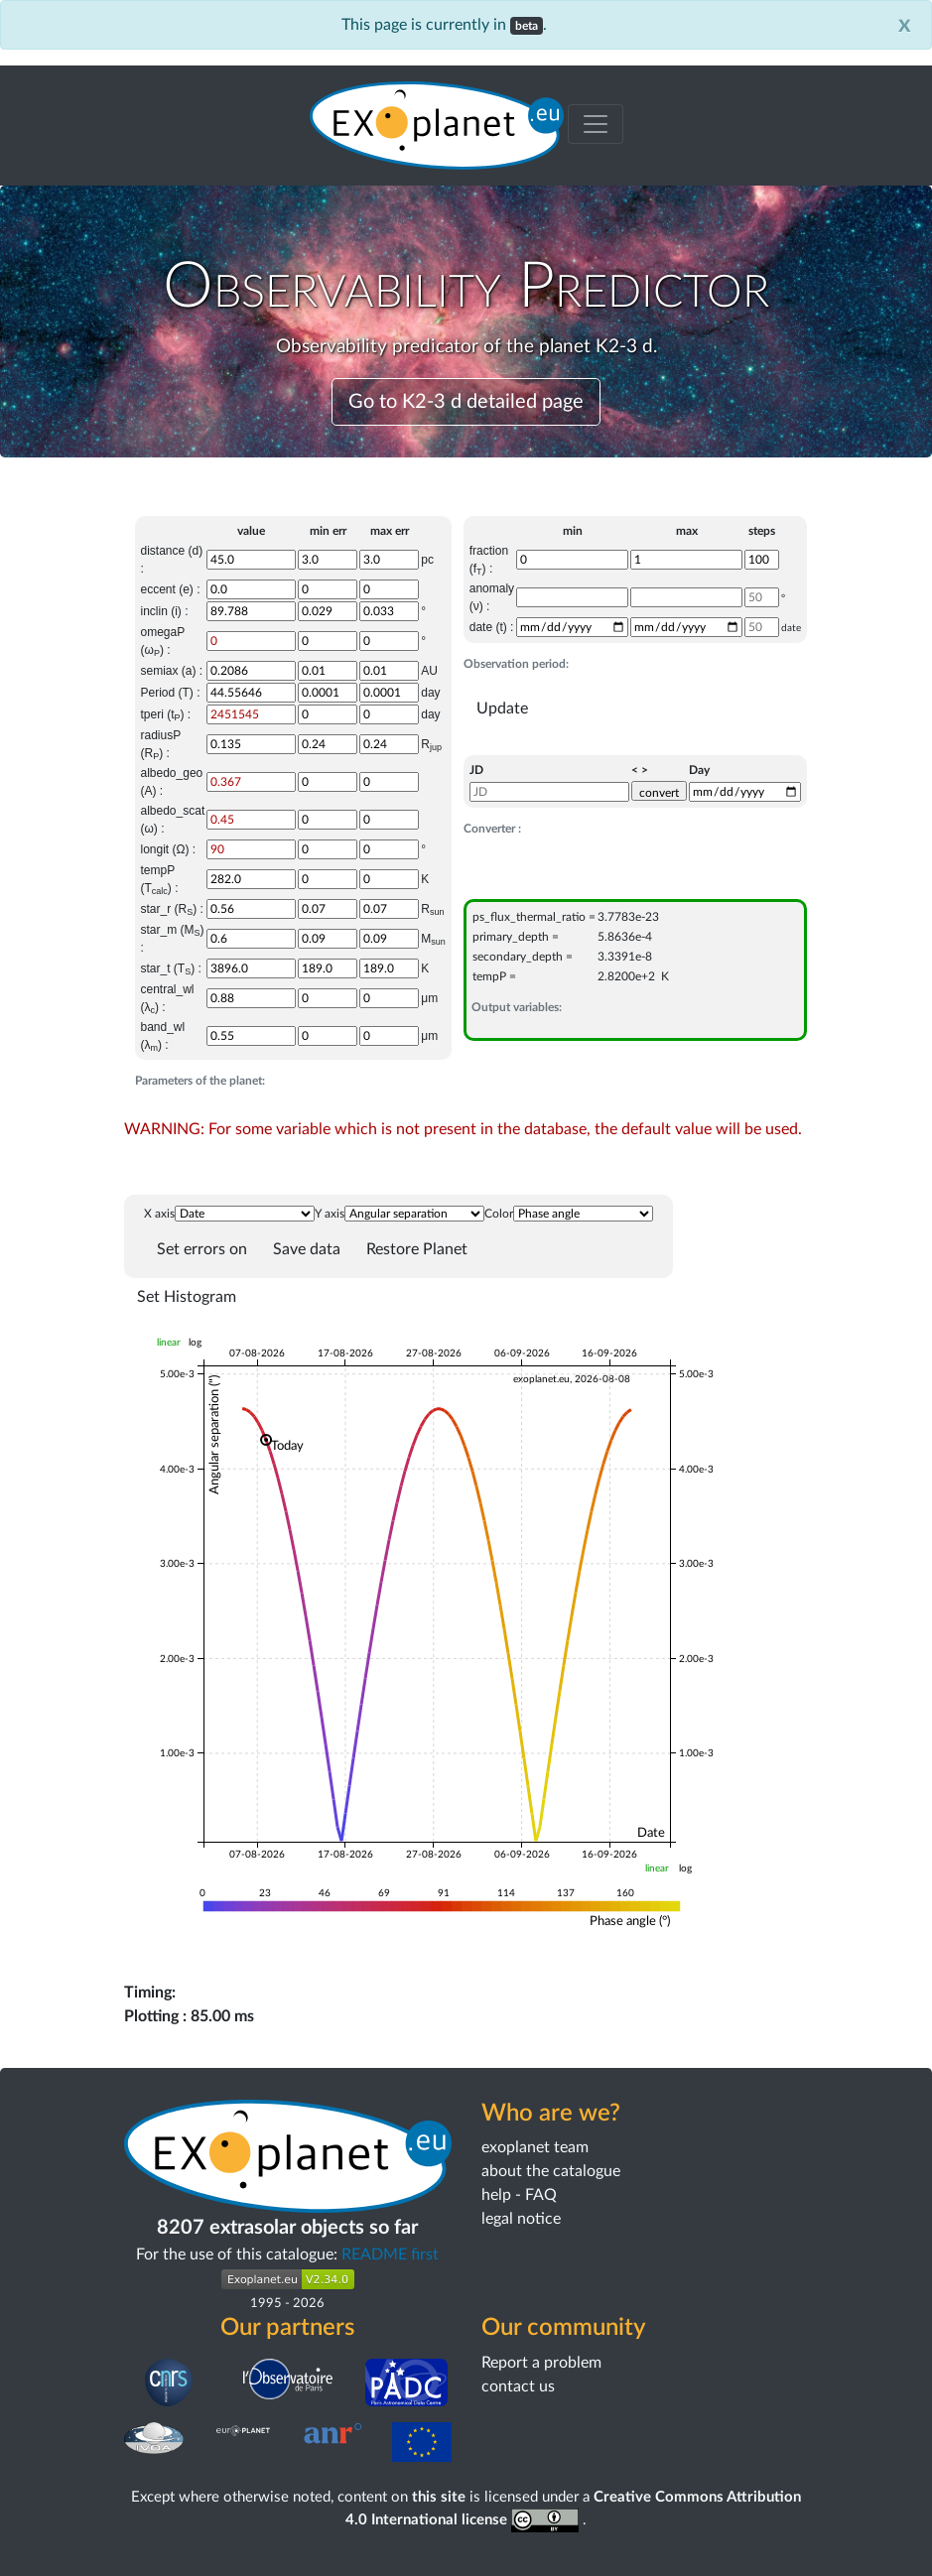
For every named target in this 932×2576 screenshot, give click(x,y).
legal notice (521, 2219)
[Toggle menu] (595, 124)
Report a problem (541, 2363)
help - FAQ (519, 2195)
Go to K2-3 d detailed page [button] (466, 402)
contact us (518, 2386)
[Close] (904, 25)
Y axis (329, 1214)
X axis (159, 1214)
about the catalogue (550, 2171)
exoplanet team (535, 2147)
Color (498, 1214)
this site (439, 2497)
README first (390, 2254)
